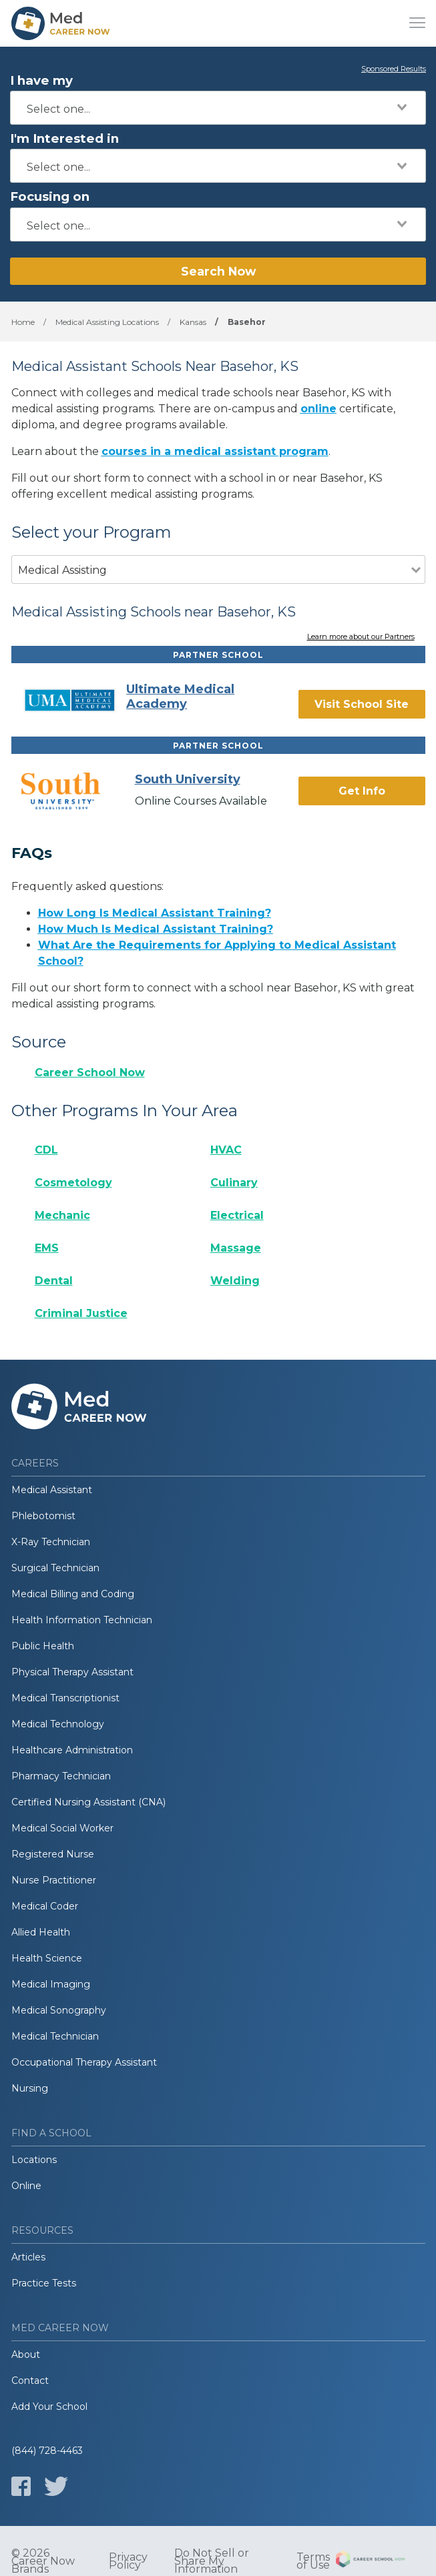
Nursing (29, 2088)
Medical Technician (55, 2036)
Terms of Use (313, 2561)
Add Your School (49, 2407)
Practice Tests (43, 2283)
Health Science (46, 1958)
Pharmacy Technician (61, 1776)
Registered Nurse (52, 1854)
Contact (30, 2381)
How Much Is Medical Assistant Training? (155, 929)
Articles (28, 2257)
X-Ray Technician (50, 1542)
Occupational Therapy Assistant (84, 2062)
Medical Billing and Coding (72, 1594)
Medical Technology (57, 1724)
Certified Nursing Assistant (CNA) (88, 1802)
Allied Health (40, 1932)
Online (26, 2186)
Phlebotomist (43, 1516)
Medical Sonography (58, 2010)
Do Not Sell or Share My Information (211, 2561)
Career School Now (90, 1072)
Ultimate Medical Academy (180, 696)
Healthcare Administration (72, 1750)
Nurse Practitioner (53, 1880)
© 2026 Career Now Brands (43, 2561)
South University (187, 779)
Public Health (42, 1646)
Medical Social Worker (62, 1828)
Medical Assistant (51, 1490)
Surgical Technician (55, 1568)
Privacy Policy (128, 2561)
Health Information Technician (81, 1620)
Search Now (218, 271)
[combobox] (218, 107)
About (25, 2354)
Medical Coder (44, 1906)
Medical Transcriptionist (65, 1698)
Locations (34, 2160)
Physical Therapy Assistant (72, 1672)
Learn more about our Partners (361, 637)
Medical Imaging (50, 1984)
